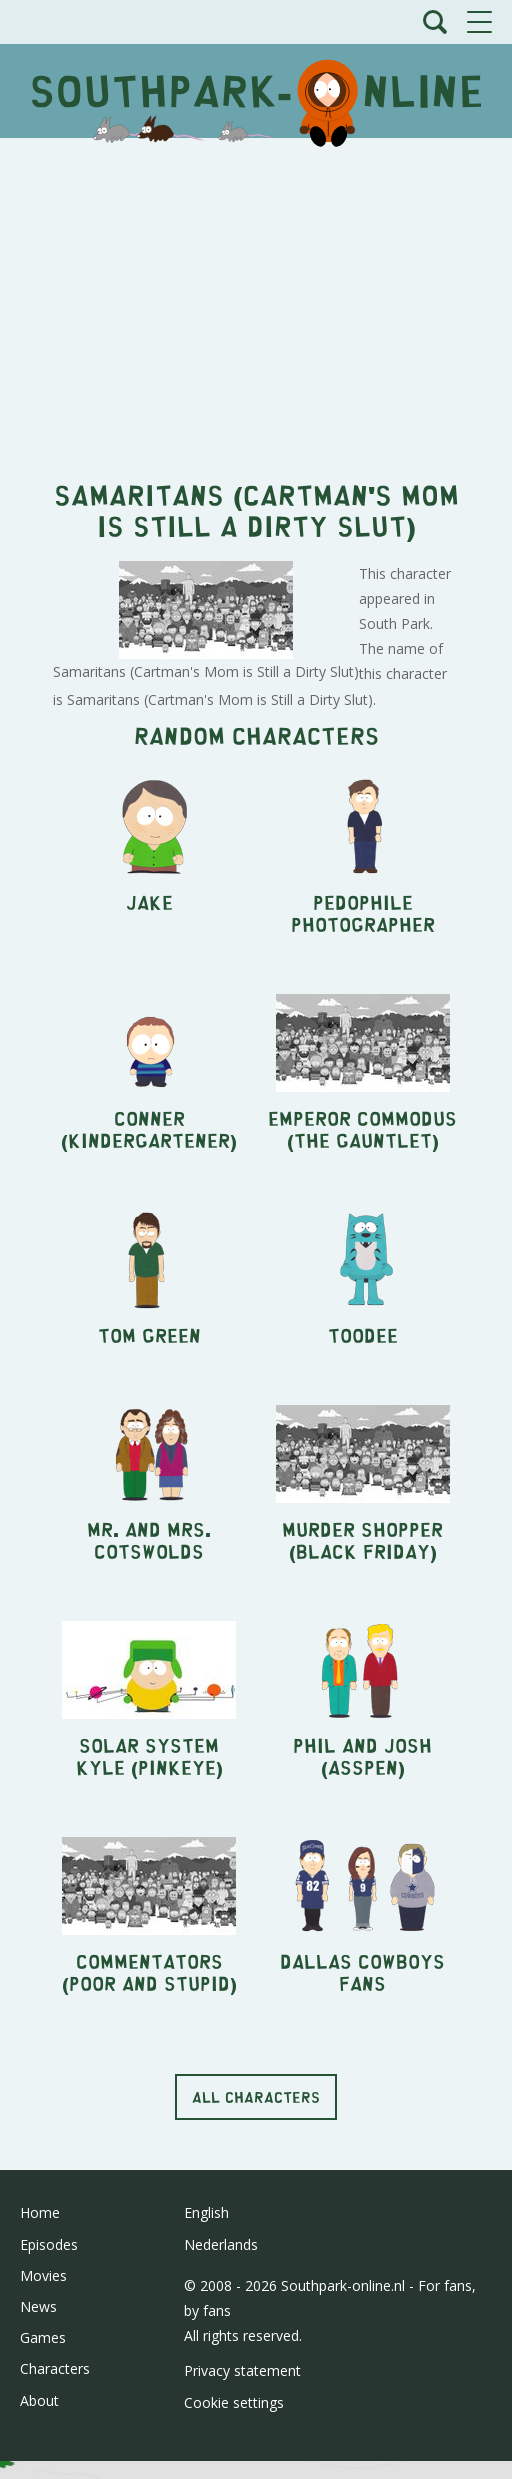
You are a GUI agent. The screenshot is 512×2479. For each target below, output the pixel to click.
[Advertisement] (256, 298)
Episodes (49, 2244)
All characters (256, 2096)
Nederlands (221, 2244)
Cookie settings (234, 2402)
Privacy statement (242, 2370)
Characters (55, 2368)
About (39, 2400)
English (206, 2212)
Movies (43, 2275)
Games (43, 2337)
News (38, 2306)
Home (40, 2212)
